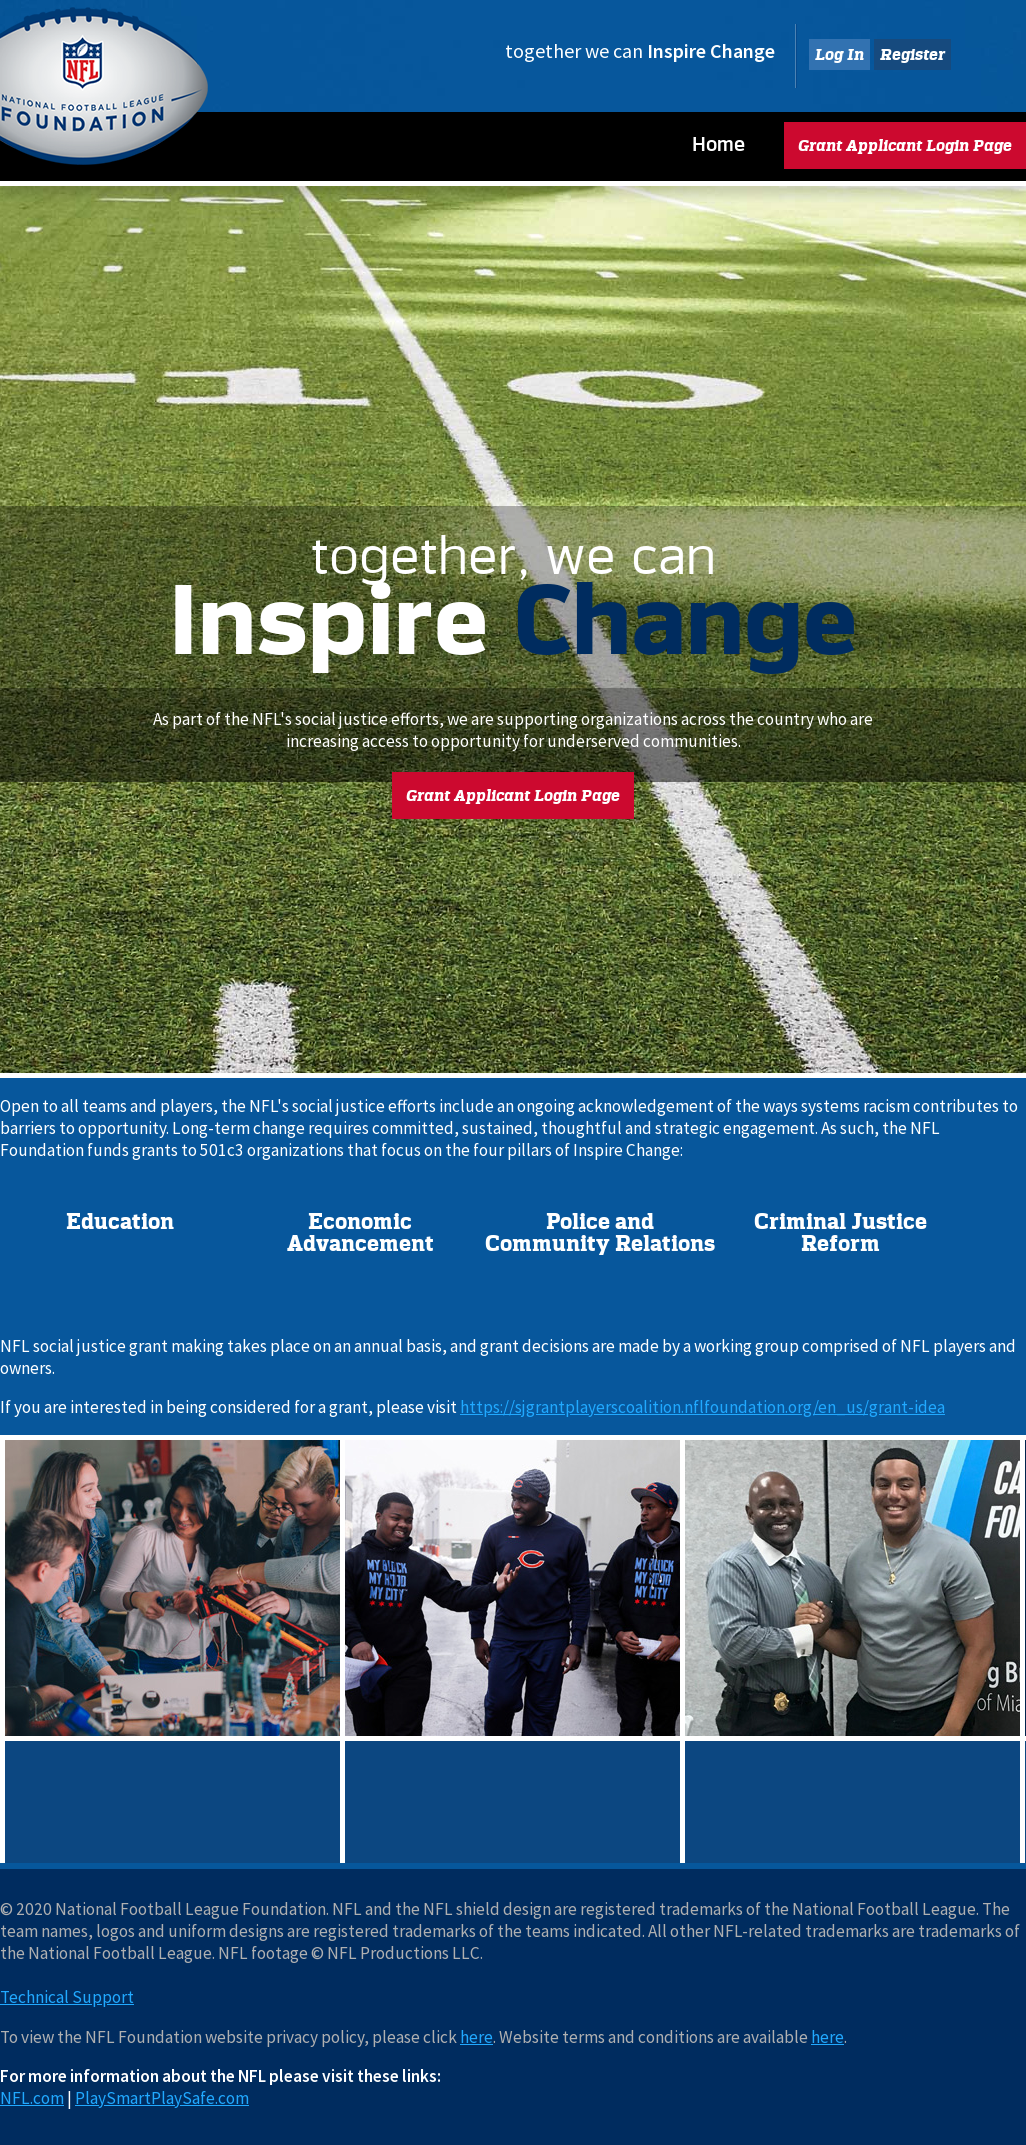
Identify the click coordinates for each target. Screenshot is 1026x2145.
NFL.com (32, 2098)
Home (718, 144)
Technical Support (67, 1997)
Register (912, 54)
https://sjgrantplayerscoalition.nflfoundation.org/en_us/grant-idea (702, 1407)
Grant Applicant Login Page (905, 145)
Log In (839, 54)
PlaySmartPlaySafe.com (162, 2098)
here (476, 2037)
